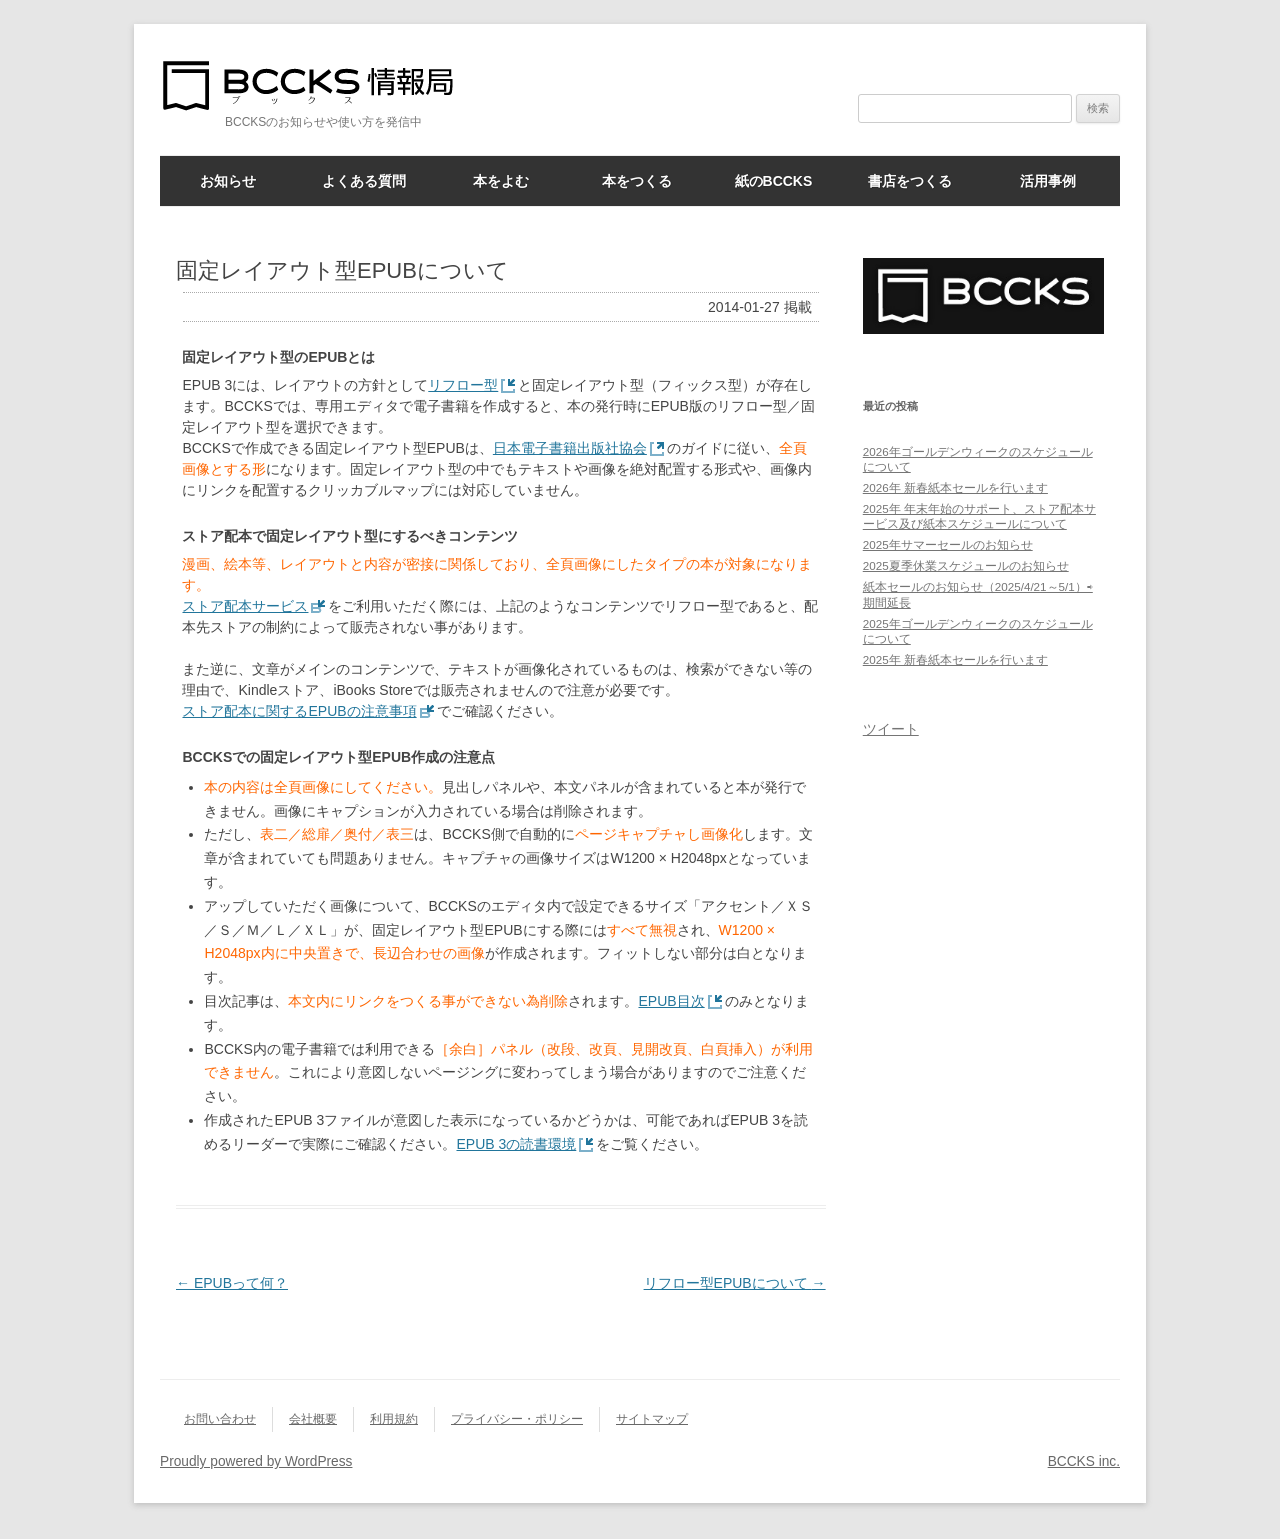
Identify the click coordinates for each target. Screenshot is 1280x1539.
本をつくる (637, 181)
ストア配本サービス (245, 606)
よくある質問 (364, 181)
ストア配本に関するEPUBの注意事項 (299, 711)
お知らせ (228, 181)
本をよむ (501, 181)
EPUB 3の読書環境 (516, 1144)
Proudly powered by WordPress (256, 1461)
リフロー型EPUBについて (735, 1283)
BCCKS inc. (1084, 1461)
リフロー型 (463, 385)
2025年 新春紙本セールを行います (955, 659)
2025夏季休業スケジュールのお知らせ (966, 565)
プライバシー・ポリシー (517, 1419)
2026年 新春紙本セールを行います (955, 487)
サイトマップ (652, 1419)
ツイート (891, 729)
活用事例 (1048, 181)
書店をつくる (910, 181)
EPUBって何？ (232, 1283)
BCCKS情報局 (320, 85)
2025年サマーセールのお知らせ (948, 544)
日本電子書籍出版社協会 (570, 448)
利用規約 (394, 1419)
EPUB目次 (671, 1001)
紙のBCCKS (774, 181)
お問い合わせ (220, 1419)
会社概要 (313, 1419)
